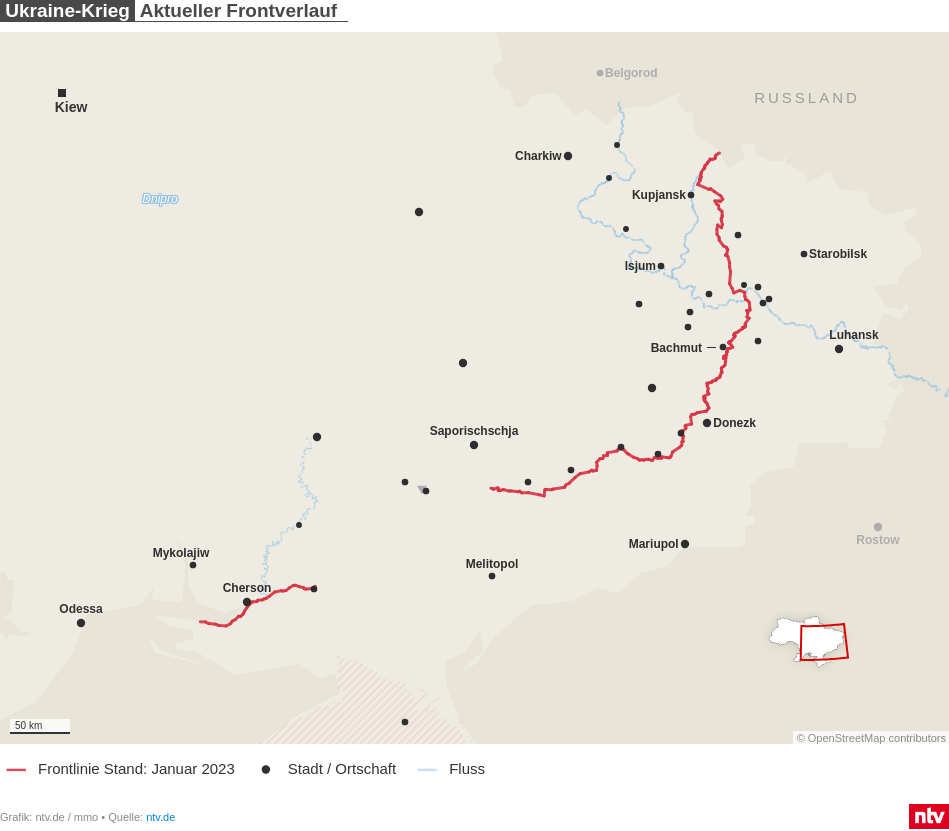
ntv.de (160, 817)
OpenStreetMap (847, 738)
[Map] (474, 388)
